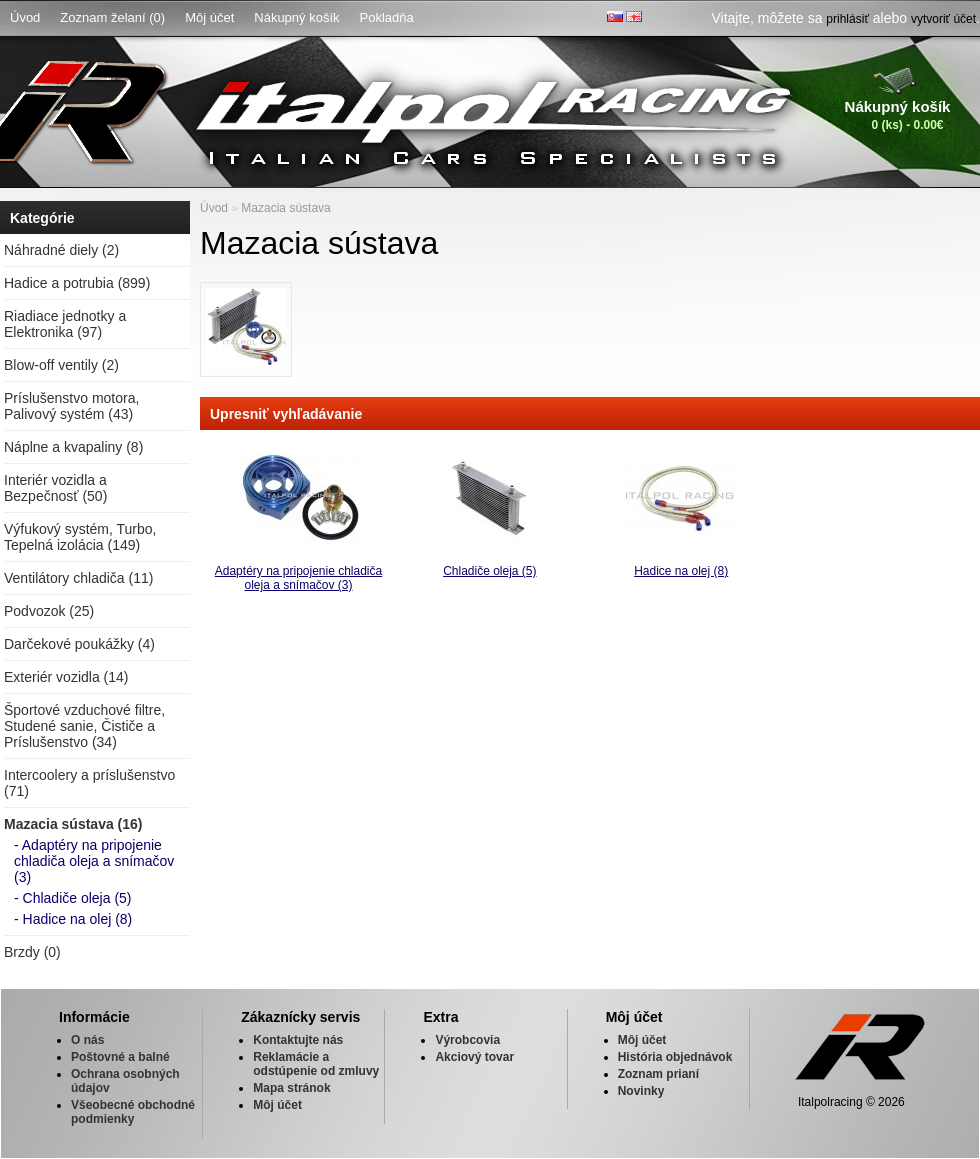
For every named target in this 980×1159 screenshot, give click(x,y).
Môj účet (209, 17)
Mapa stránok (291, 1088)
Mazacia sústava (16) (73, 824)
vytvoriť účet (943, 19)
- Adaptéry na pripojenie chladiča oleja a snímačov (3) (94, 861)
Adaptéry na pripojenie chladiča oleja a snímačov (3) (298, 578)
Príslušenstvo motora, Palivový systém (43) (71, 406)
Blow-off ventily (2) (61, 365)
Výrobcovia (467, 1040)
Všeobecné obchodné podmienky (133, 1112)
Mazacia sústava (285, 208)
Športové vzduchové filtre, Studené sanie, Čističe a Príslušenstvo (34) (84, 726)
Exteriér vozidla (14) (66, 677)
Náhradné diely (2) (61, 250)
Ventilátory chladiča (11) (78, 578)
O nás (87, 1040)
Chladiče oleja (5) (489, 571)
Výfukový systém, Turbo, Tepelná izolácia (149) (80, 537)
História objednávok (675, 1057)
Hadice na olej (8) (681, 571)
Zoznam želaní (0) (112, 17)
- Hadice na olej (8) (73, 919)
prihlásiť (847, 19)
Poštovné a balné (120, 1057)
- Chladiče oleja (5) (73, 898)
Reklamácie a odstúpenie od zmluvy (316, 1064)
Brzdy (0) (32, 952)
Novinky (641, 1091)
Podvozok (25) (49, 611)
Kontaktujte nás (298, 1040)
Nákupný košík (296, 17)
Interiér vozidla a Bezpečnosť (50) (55, 488)
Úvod (25, 17)
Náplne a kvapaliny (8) (73, 447)
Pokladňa (387, 17)
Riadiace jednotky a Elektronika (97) (65, 324)
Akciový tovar (474, 1057)
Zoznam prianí (658, 1074)
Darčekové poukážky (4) (79, 644)
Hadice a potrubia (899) (77, 283)
